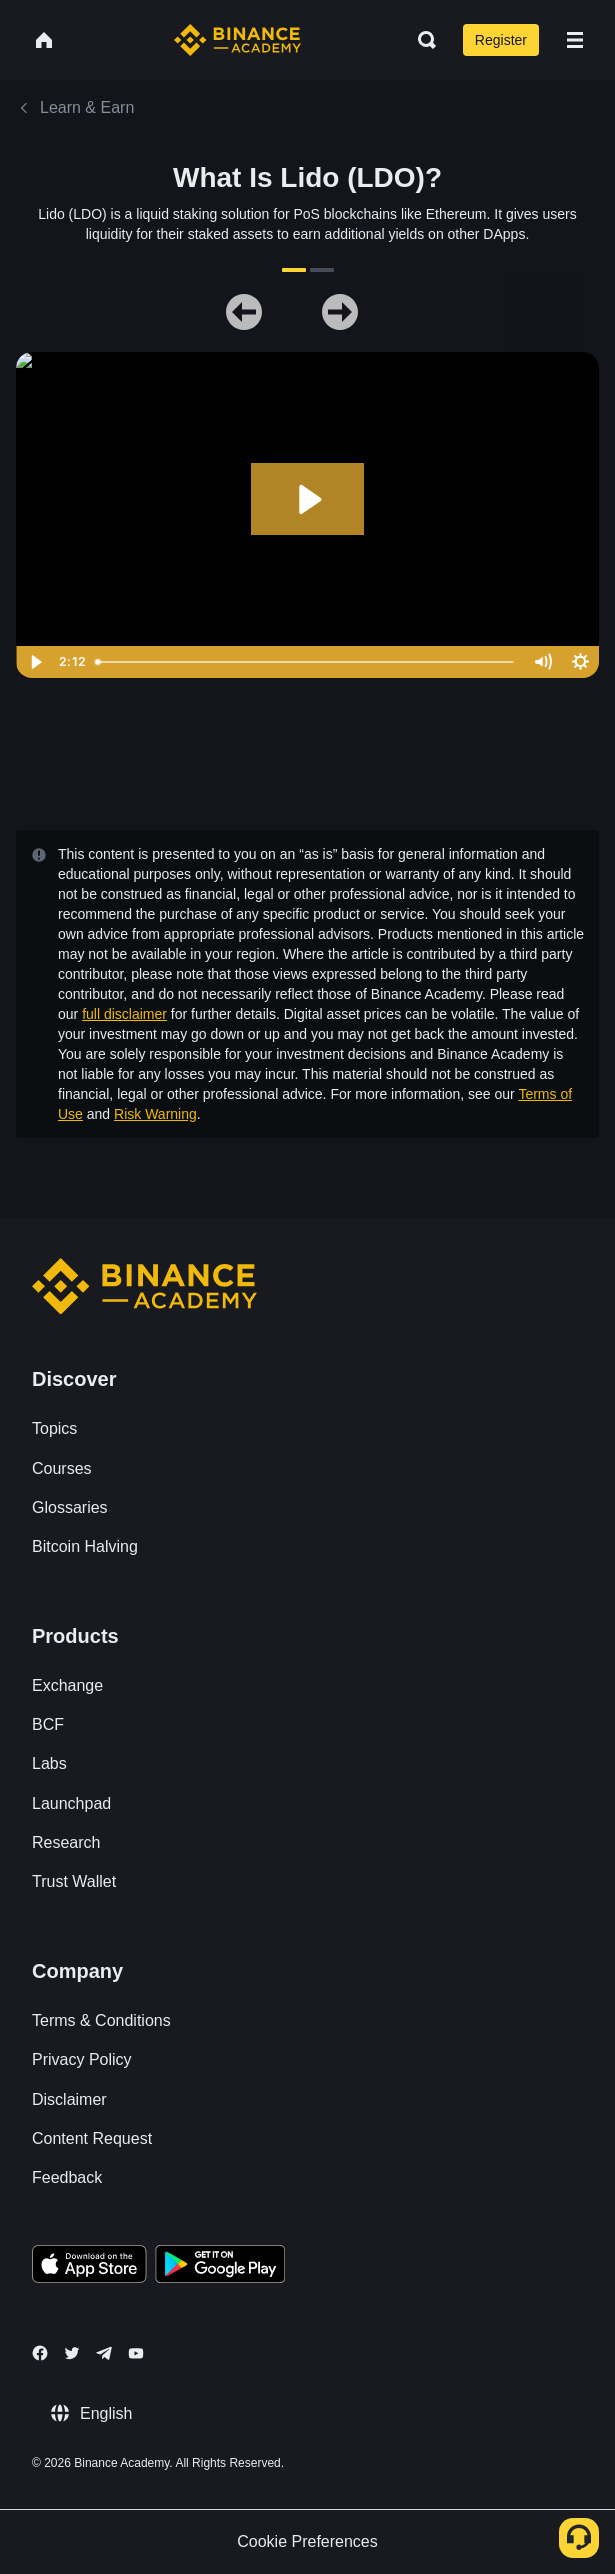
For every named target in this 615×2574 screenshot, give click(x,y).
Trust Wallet (74, 1881)
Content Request (92, 2138)
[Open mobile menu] (575, 40)
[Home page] (237, 40)
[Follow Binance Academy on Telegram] (104, 2353)
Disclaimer (69, 2099)
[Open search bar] (421, 40)
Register (501, 40)
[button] (575, 40)
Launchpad (71, 1803)
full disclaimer (124, 1014)
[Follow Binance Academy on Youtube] (136, 2353)
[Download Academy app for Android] (220, 2267)
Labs (49, 1763)
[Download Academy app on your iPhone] (89, 2267)
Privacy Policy (82, 2059)
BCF (48, 1724)
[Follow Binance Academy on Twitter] (72, 2353)
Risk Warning (155, 1114)
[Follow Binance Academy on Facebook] (40, 2353)
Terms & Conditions (101, 2020)
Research (66, 1842)
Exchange (67, 1685)
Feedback (67, 2177)
